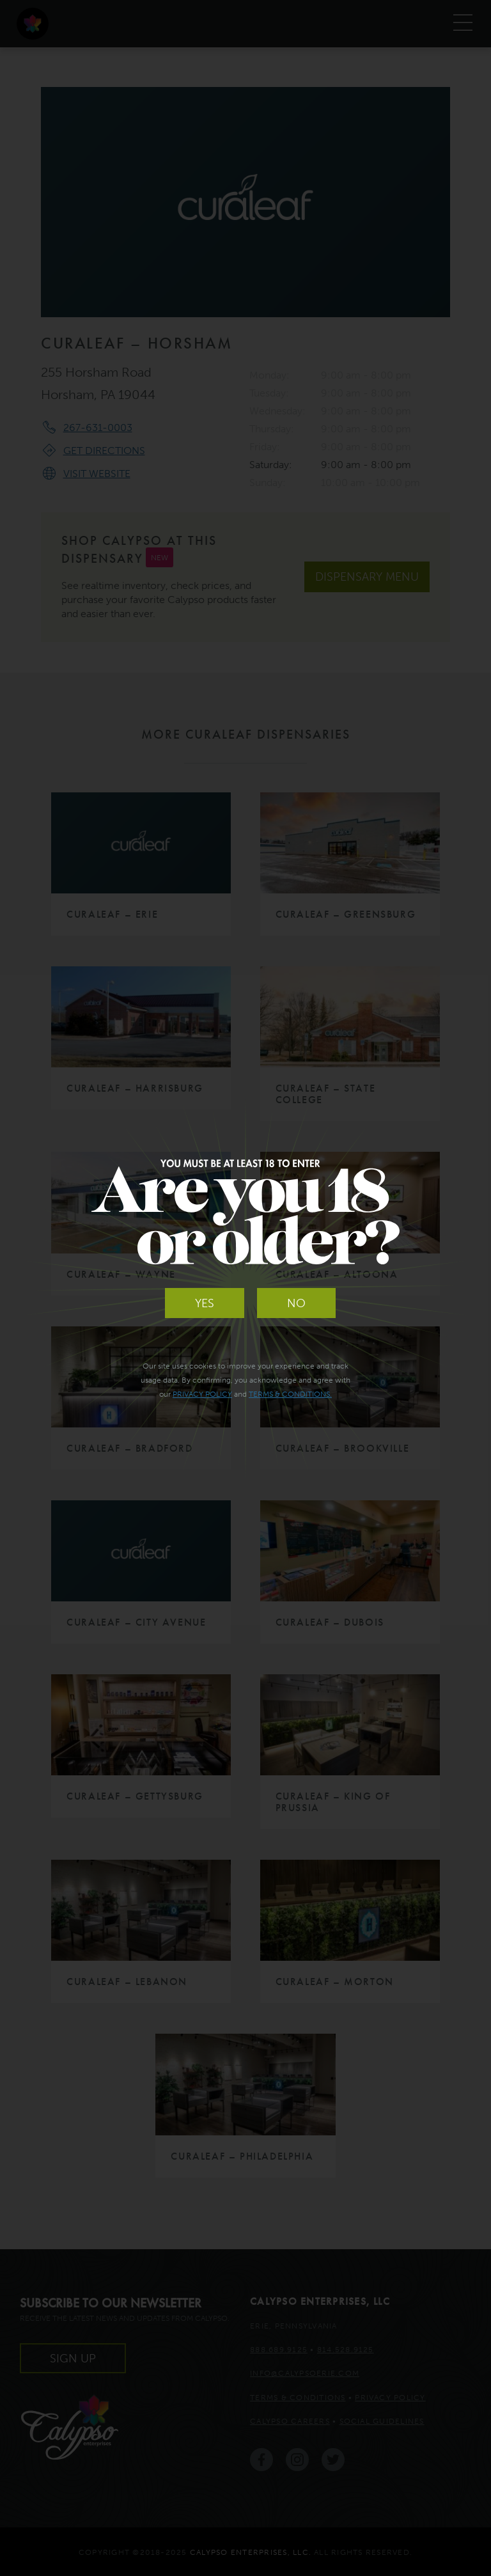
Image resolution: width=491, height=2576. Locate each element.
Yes (204, 1303)
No (296, 1303)
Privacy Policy (202, 1394)
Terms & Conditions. (290, 1394)
